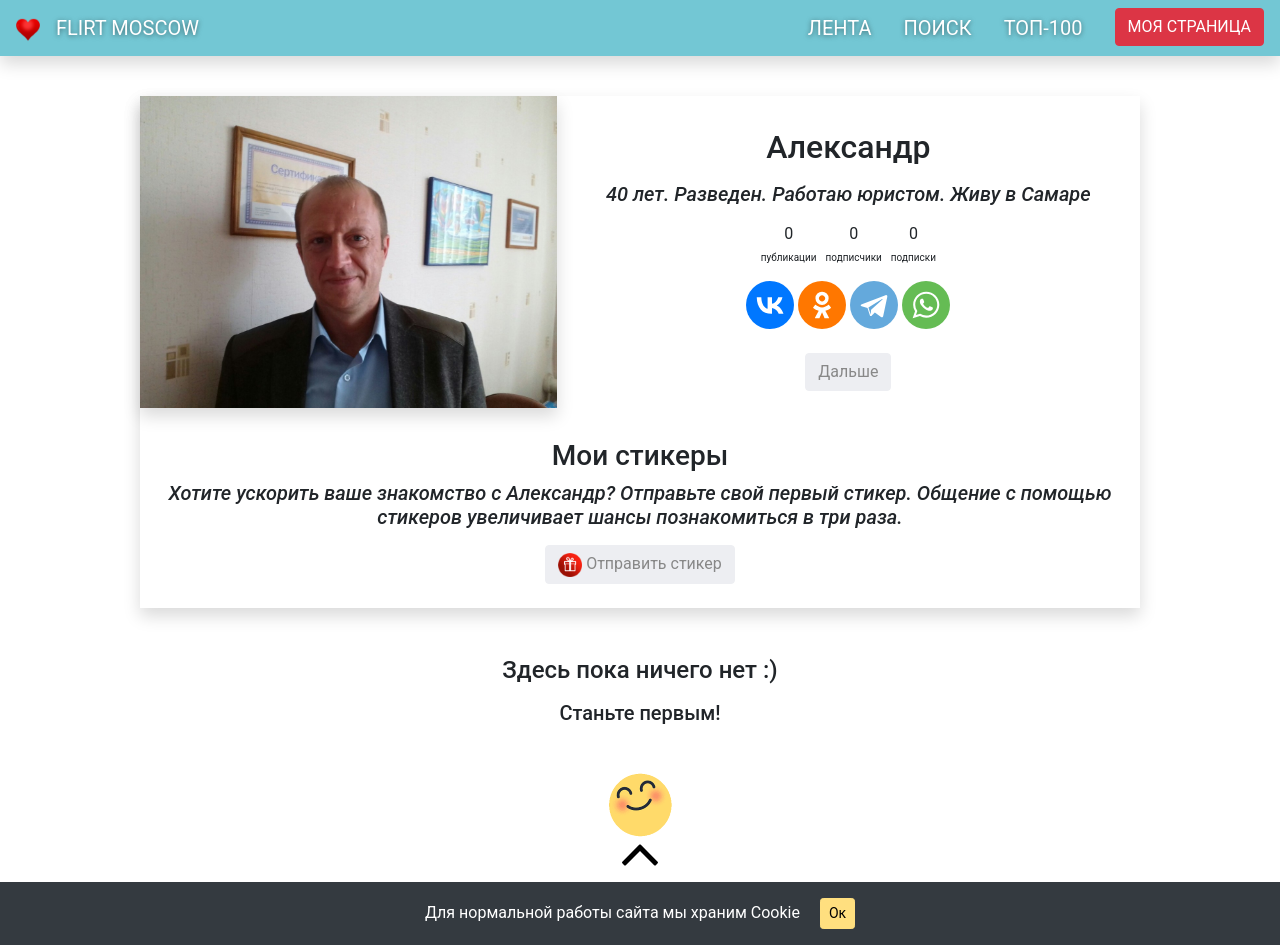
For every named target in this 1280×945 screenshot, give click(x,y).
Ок (837, 913)
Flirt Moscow (127, 28)
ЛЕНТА (840, 28)
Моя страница (1189, 26)
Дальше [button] (848, 371)
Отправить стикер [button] (640, 565)
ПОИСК (937, 28)
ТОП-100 (1043, 28)
